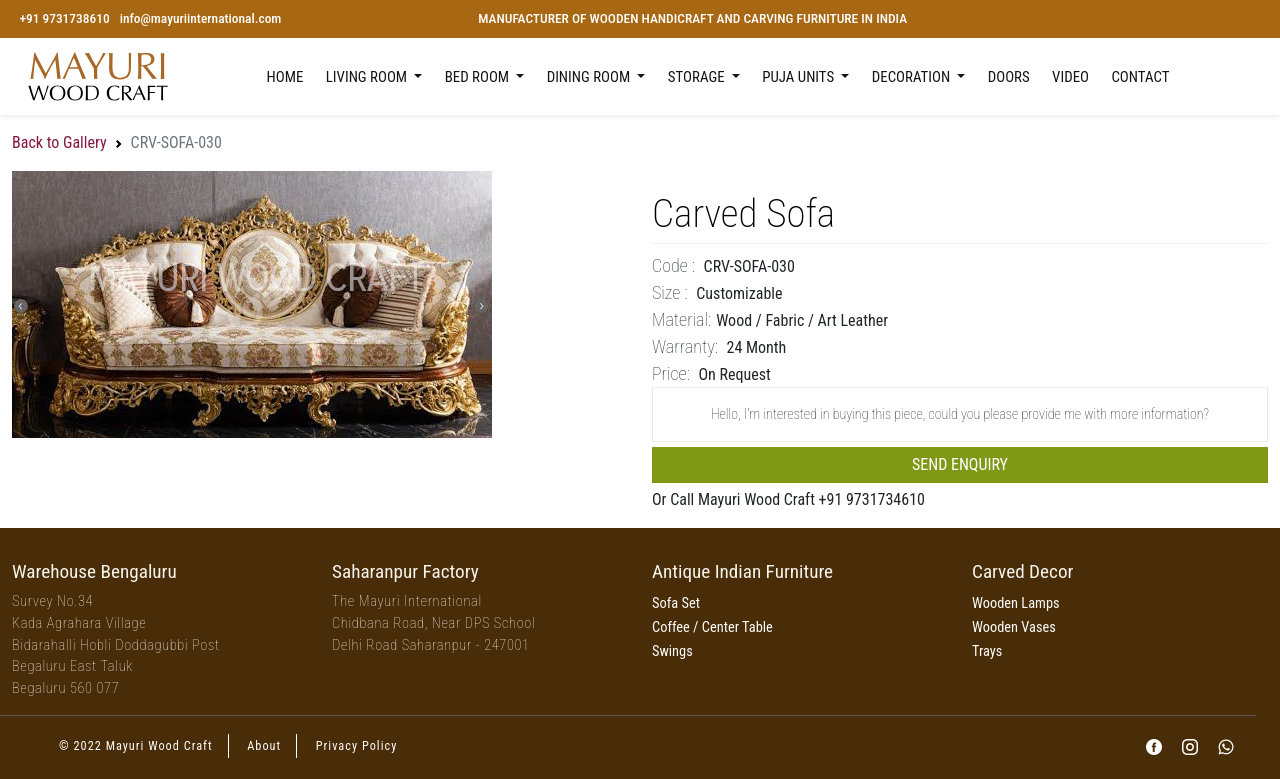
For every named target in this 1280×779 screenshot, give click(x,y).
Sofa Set (676, 603)
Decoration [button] (913, 77)
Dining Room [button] (590, 77)
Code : (673, 265)
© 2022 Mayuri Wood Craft (136, 746)
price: (671, 373)
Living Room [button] (368, 77)
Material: (681, 319)
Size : (670, 292)
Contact (1140, 77)
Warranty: (685, 346)
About (264, 746)
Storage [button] (698, 77)
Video (1070, 77)
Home (285, 77)
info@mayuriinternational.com (201, 18)
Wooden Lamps (1016, 603)
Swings (672, 651)
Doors (1009, 77)
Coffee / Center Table (712, 627)
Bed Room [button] (479, 77)
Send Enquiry (960, 464)
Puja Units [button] (799, 77)
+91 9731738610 (64, 18)
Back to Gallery (59, 142)
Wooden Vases (1014, 627)
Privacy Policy (357, 746)
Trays (987, 651)
